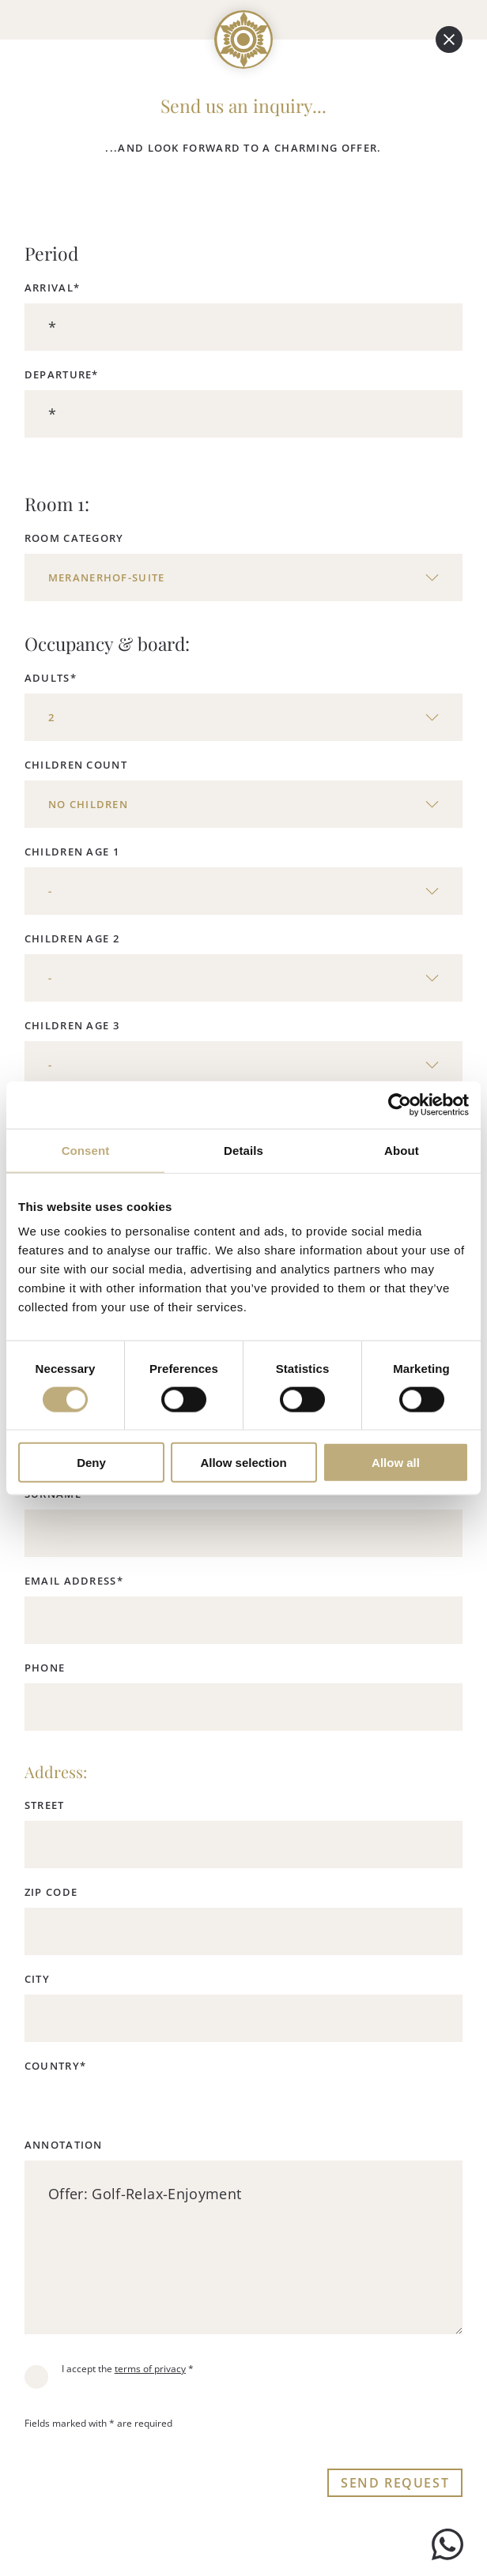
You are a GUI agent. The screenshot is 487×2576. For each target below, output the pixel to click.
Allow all (396, 1462)
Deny (91, 1462)
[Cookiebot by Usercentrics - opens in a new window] (399, 1104)
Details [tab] (243, 1149)
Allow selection (243, 1462)
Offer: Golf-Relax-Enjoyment (243, 2247)
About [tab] (401, 1149)
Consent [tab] (86, 1149)
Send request (395, 2482)
